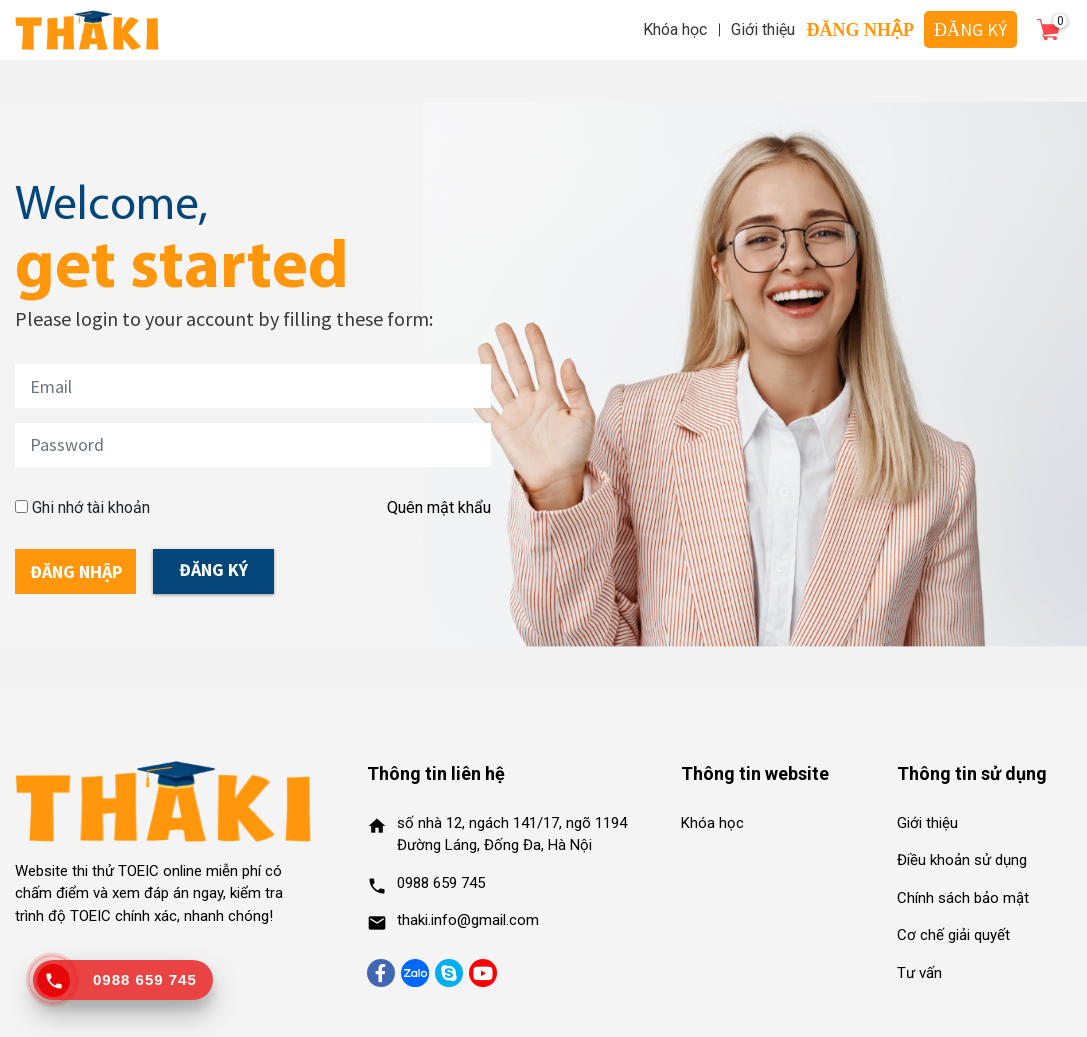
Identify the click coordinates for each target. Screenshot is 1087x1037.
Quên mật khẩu (439, 507)
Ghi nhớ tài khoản (91, 507)
